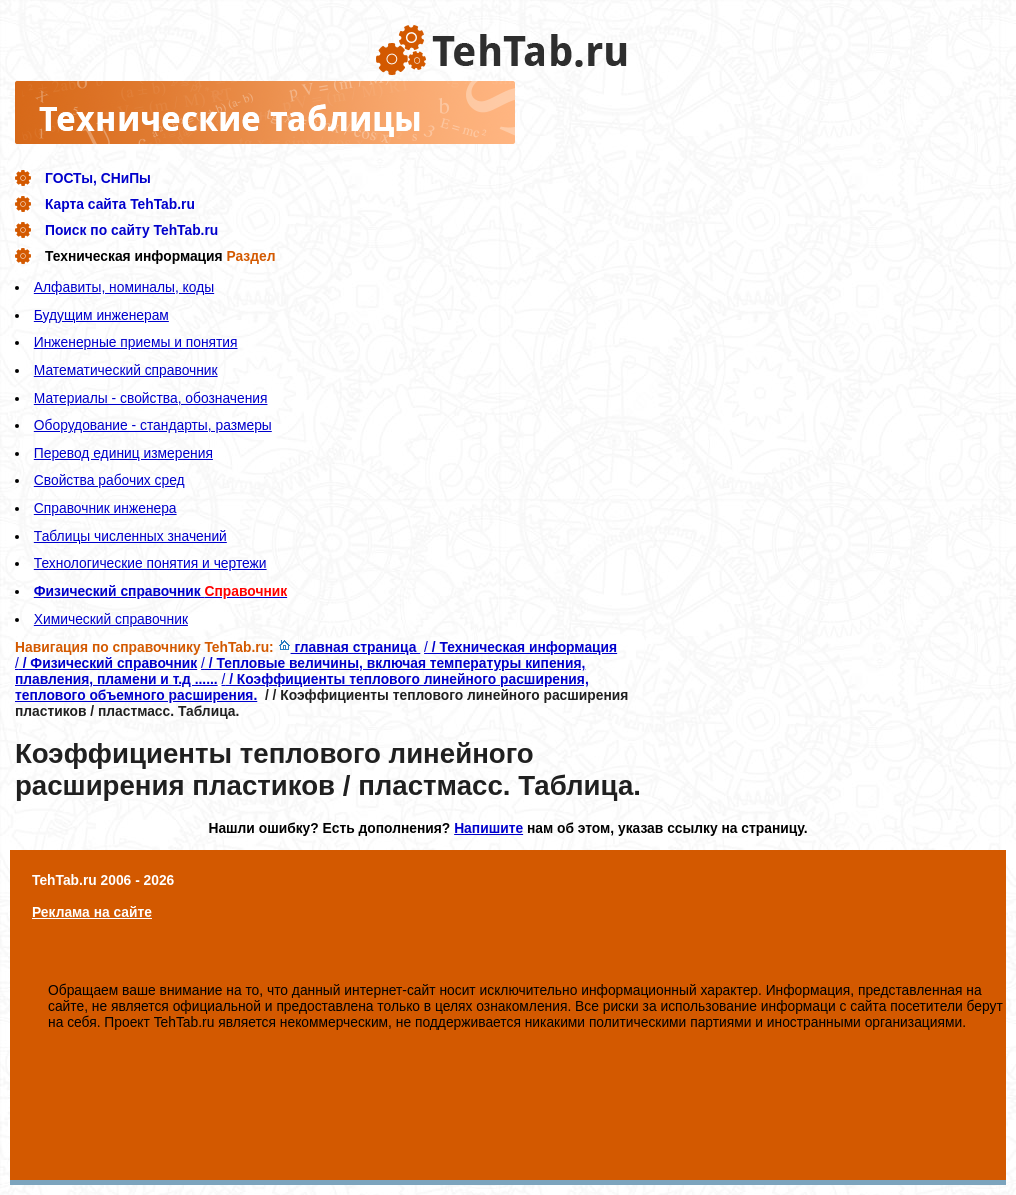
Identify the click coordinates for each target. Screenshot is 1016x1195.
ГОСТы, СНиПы (98, 178)
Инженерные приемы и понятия (136, 342)
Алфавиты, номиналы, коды (124, 287)
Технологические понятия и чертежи (150, 563)
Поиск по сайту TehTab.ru (131, 230)
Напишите (488, 828)
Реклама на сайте (92, 912)
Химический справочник (111, 619)
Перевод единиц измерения (123, 453)
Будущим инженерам (101, 315)
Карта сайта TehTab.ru (120, 204)
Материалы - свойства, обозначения (151, 398)
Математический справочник (126, 370)
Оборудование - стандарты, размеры (153, 425)
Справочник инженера (105, 508)
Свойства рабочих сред (109, 480)
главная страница (349, 647)
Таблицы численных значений (130, 536)
